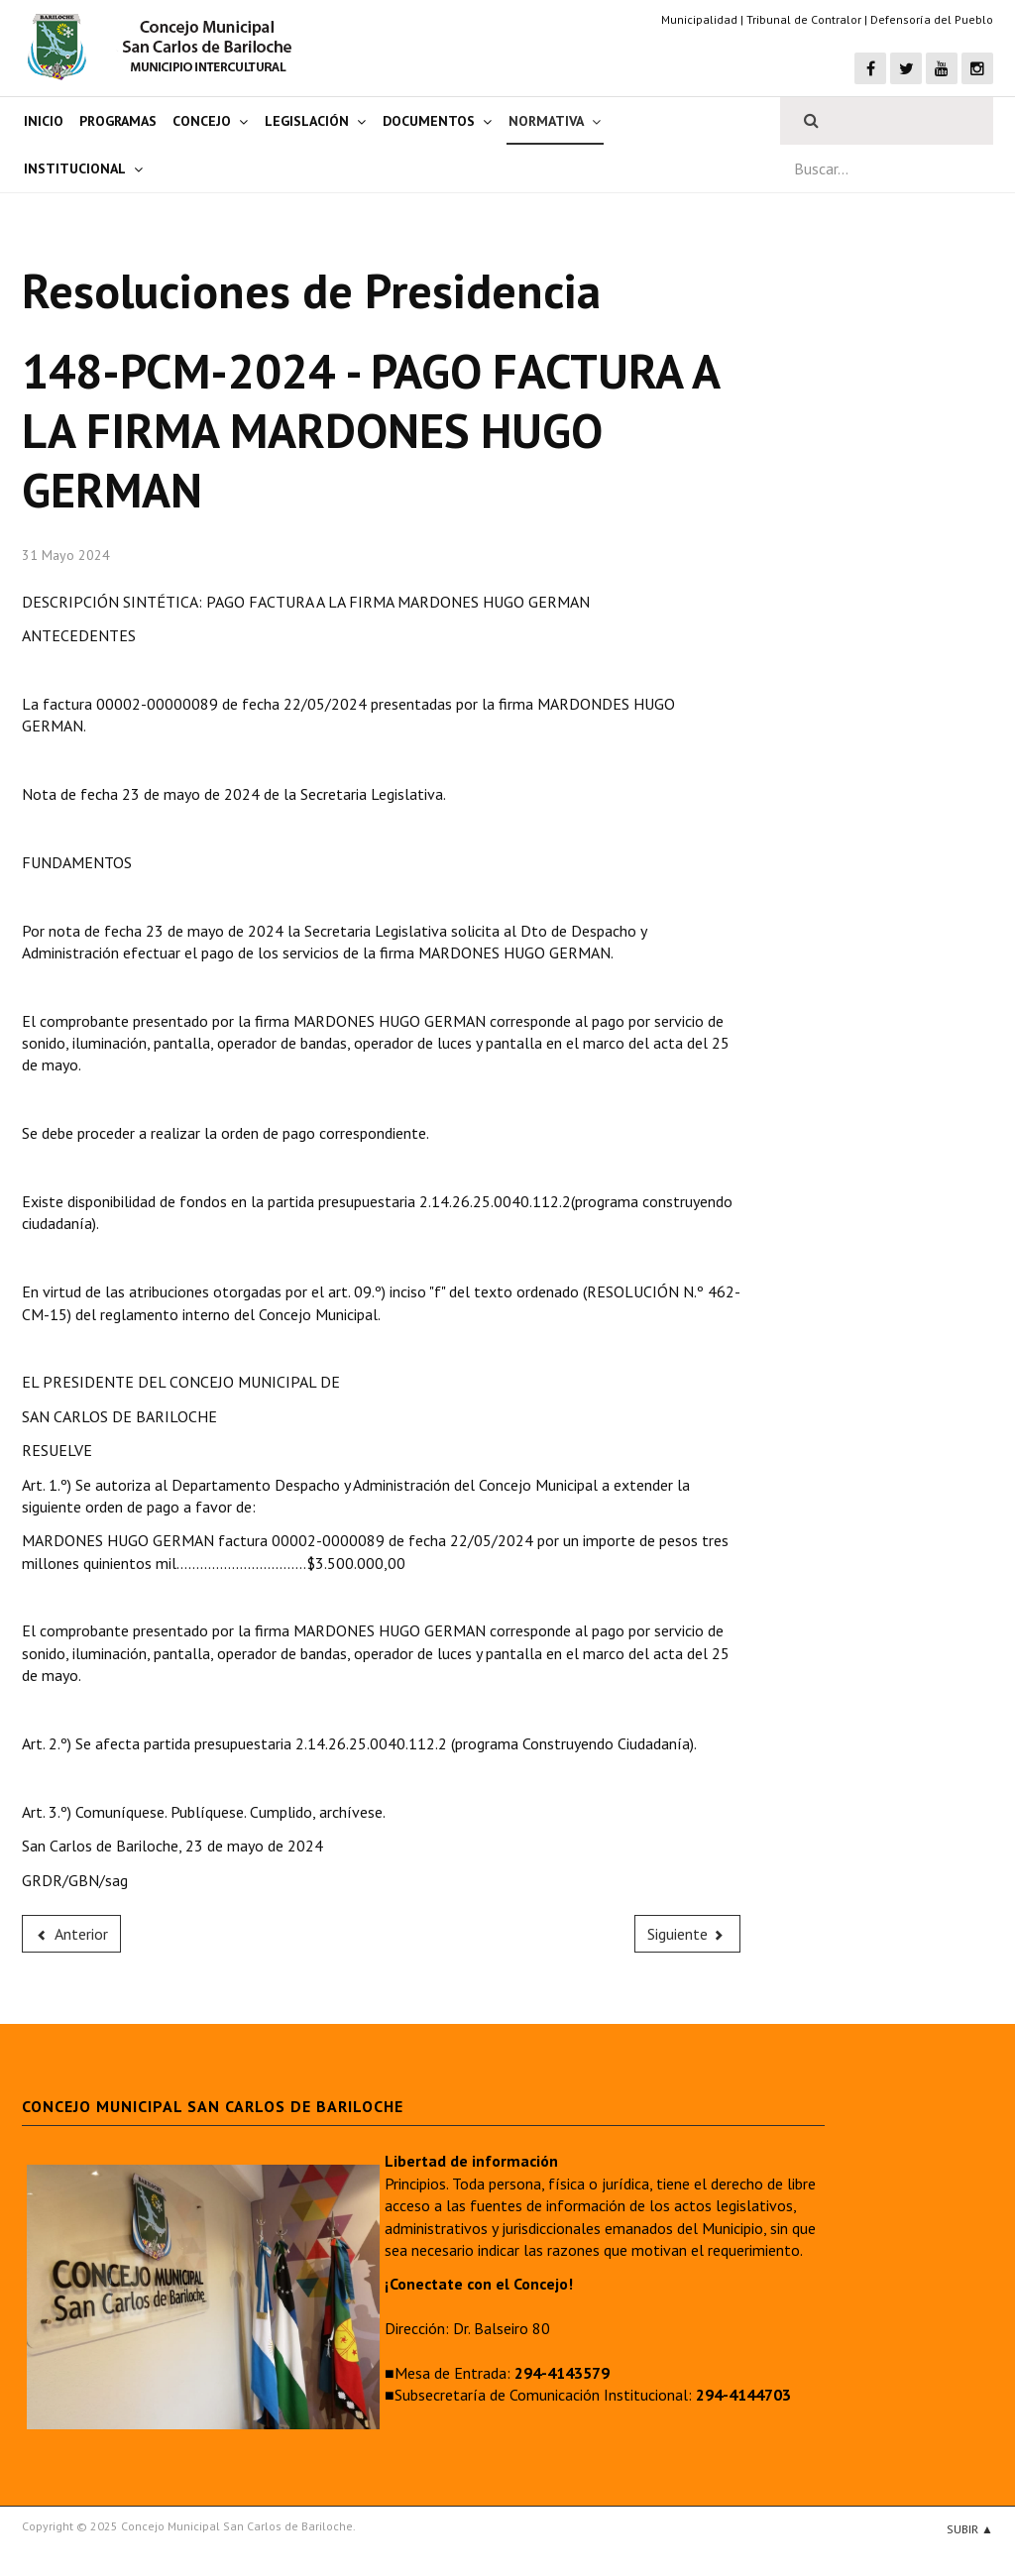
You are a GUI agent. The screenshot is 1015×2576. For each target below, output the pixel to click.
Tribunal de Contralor (803, 19)
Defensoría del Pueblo (931, 19)
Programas (118, 121)
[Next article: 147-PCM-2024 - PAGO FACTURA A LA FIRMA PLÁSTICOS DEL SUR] (687, 1934)
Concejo (201, 121)
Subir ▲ (970, 2528)
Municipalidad (699, 19)
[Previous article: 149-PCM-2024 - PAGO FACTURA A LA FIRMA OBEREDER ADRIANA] (71, 1934)
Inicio (43, 121)
